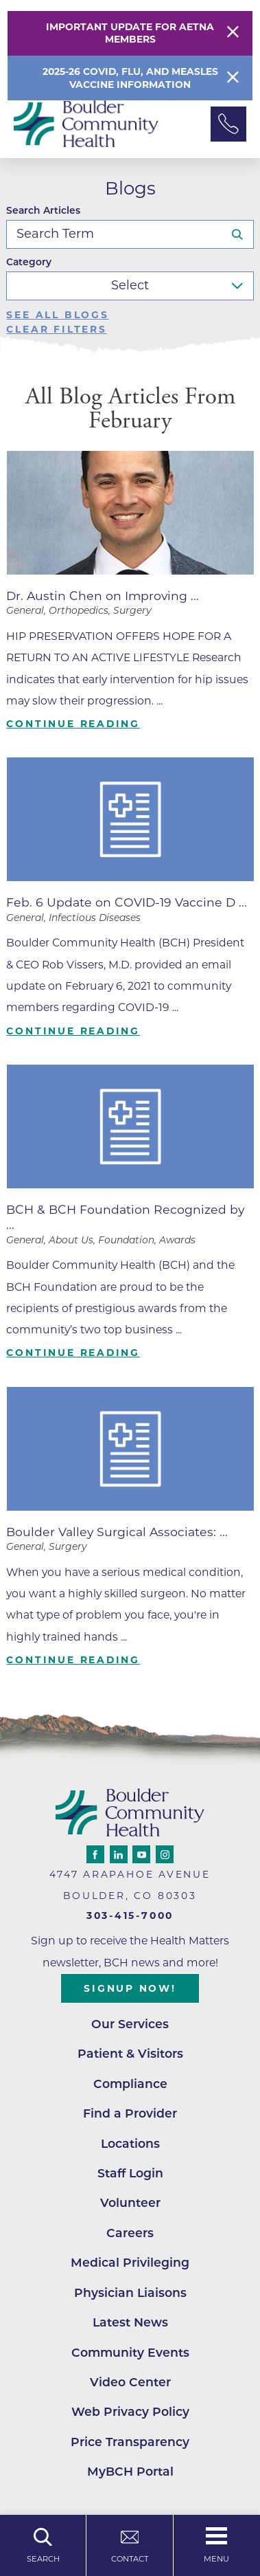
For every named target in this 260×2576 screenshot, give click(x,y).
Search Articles (43, 211)
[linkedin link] (119, 1854)
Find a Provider (130, 2113)
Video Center (130, 2382)
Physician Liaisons (130, 2292)
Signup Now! (130, 1988)
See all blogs (57, 315)
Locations (130, 2143)
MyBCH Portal (130, 2471)
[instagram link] (165, 1854)
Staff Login (130, 2173)
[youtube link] (141, 1854)
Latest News (130, 2322)
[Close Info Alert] (232, 78)
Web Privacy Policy (130, 2411)
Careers (130, 2232)
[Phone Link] (228, 124)
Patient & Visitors (130, 2053)
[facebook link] (95, 1854)
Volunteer (130, 2202)
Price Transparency (130, 2441)
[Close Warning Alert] (232, 33)
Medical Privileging (130, 2262)
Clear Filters (56, 330)
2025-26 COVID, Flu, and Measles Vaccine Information (130, 78)
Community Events (130, 2352)
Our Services (130, 2024)
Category (28, 262)
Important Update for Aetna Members (130, 33)
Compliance (130, 2083)
